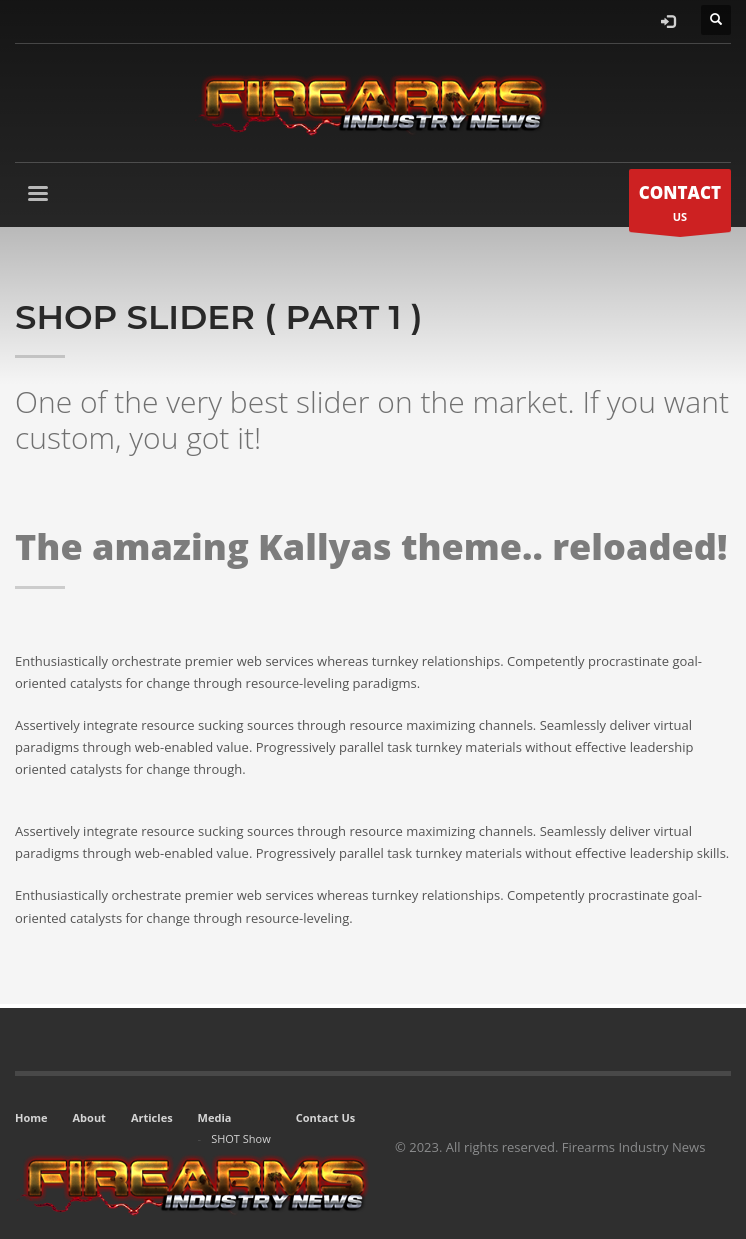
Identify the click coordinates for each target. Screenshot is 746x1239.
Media (215, 1117)
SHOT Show (241, 1138)
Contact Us (326, 1117)
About (89, 1117)
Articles (152, 1117)
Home (31, 1117)
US (680, 205)
